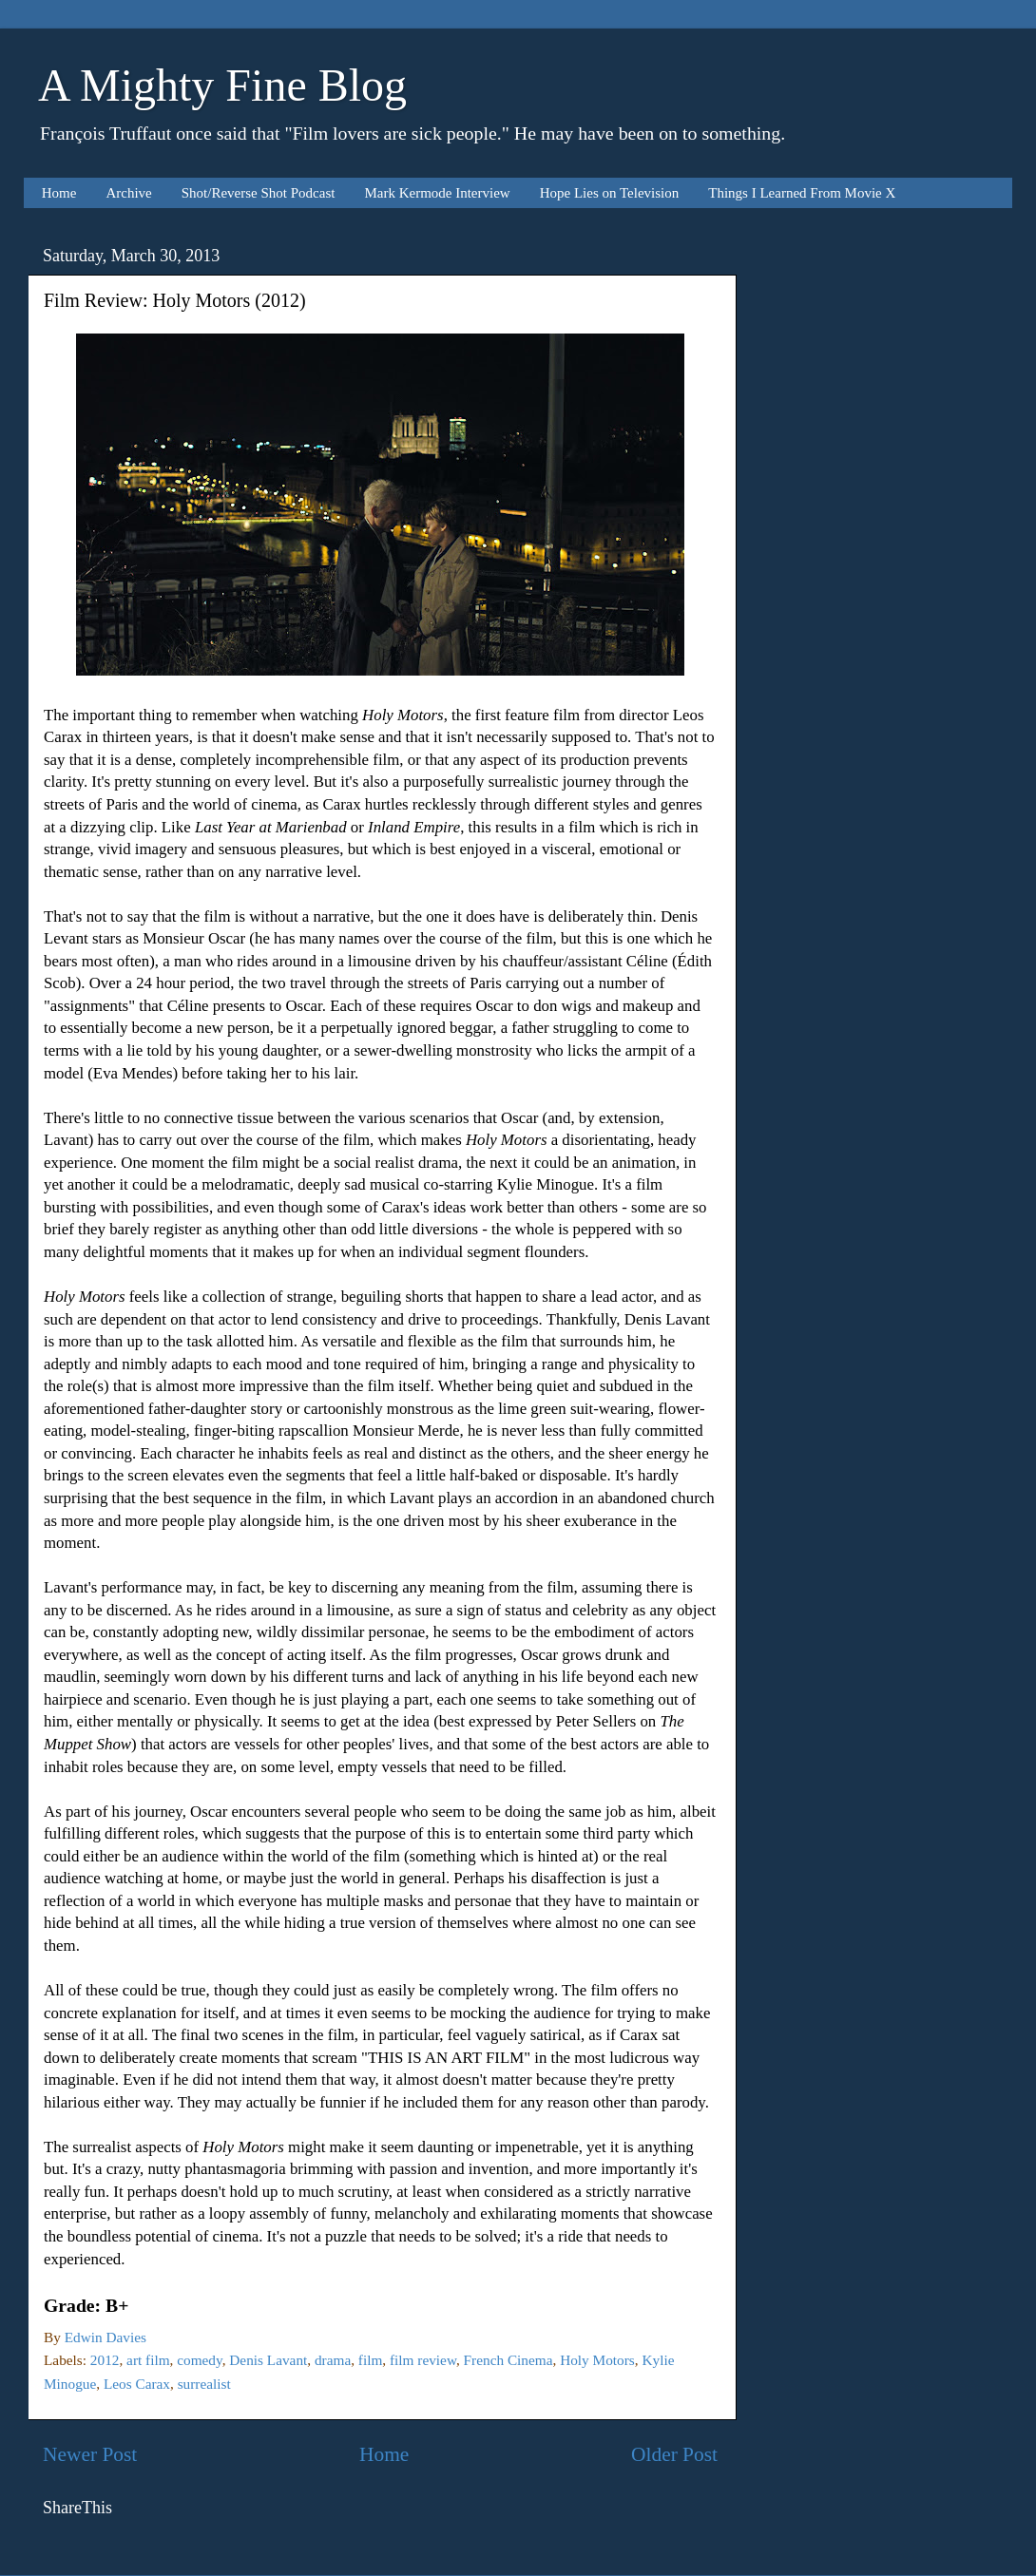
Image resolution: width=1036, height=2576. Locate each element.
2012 (105, 2360)
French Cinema (508, 2360)
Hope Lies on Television (610, 192)
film (370, 2360)
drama (333, 2360)
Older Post (674, 2454)
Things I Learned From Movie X (801, 192)
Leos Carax (137, 2384)
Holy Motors (597, 2360)
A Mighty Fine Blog (222, 85)
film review (423, 2360)
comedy (199, 2360)
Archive (128, 192)
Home (59, 192)
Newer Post (90, 2454)
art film (147, 2360)
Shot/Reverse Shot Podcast (259, 192)
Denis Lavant (268, 2360)
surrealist (204, 2384)
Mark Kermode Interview (436, 192)
